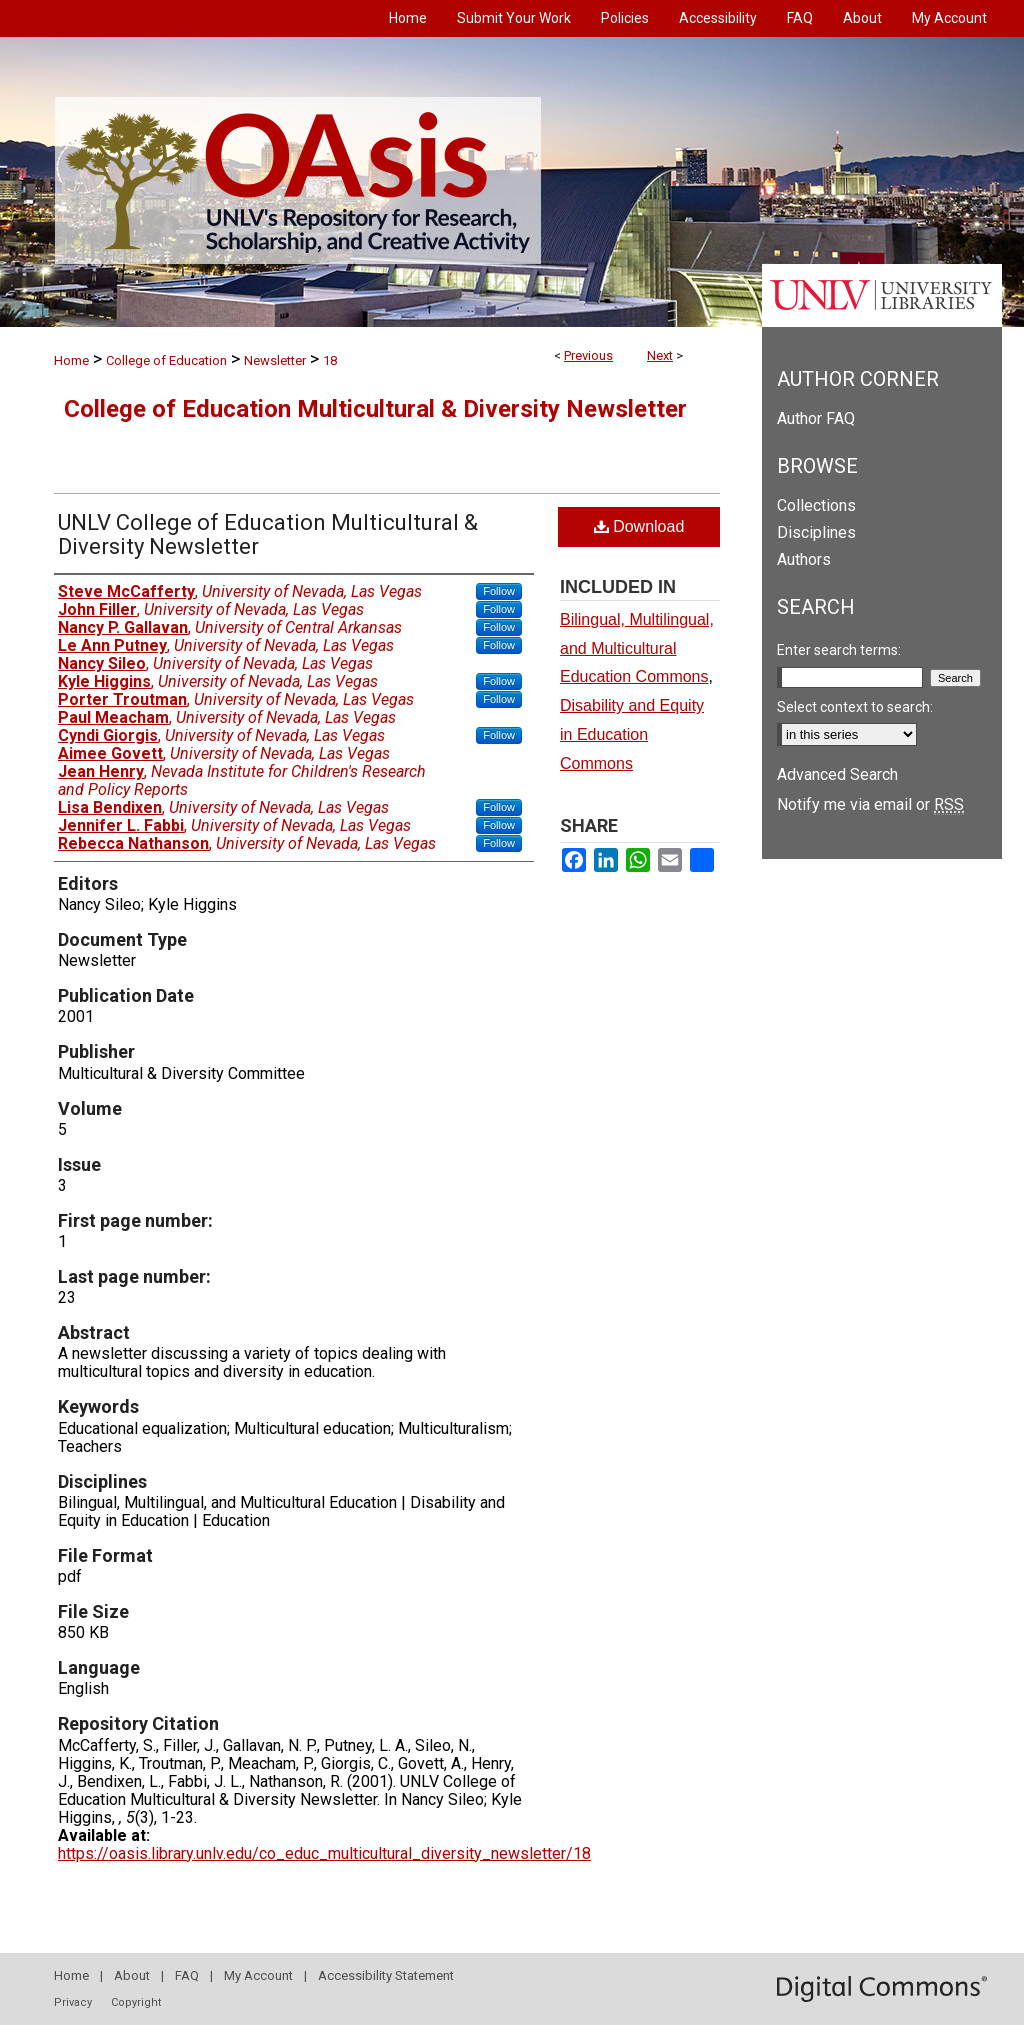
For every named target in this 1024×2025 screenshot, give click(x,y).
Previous (588, 355)
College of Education (166, 360)
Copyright (136, 2002)
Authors (804, 559)
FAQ (187, 1975)
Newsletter (275, 360)
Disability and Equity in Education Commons (632, 734)
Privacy (73, 2002)
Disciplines (816, 532)
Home (71, 360)
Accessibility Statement (386, 1975)
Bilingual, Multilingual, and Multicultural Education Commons (637, 648)
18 (330, 360)
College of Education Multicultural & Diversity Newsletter (375, 409)
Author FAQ (816, 418)
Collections (816, 505)
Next (660, 355)
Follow (499, 591)
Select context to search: (855, 707)
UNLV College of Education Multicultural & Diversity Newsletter (268, 534)
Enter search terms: (839, 650)
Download (639, 526)
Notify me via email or (870, 804)
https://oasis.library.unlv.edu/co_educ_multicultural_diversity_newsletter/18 (324, 1853)
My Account (258, 1975)
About (132, 1975)
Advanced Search (837, 774)
